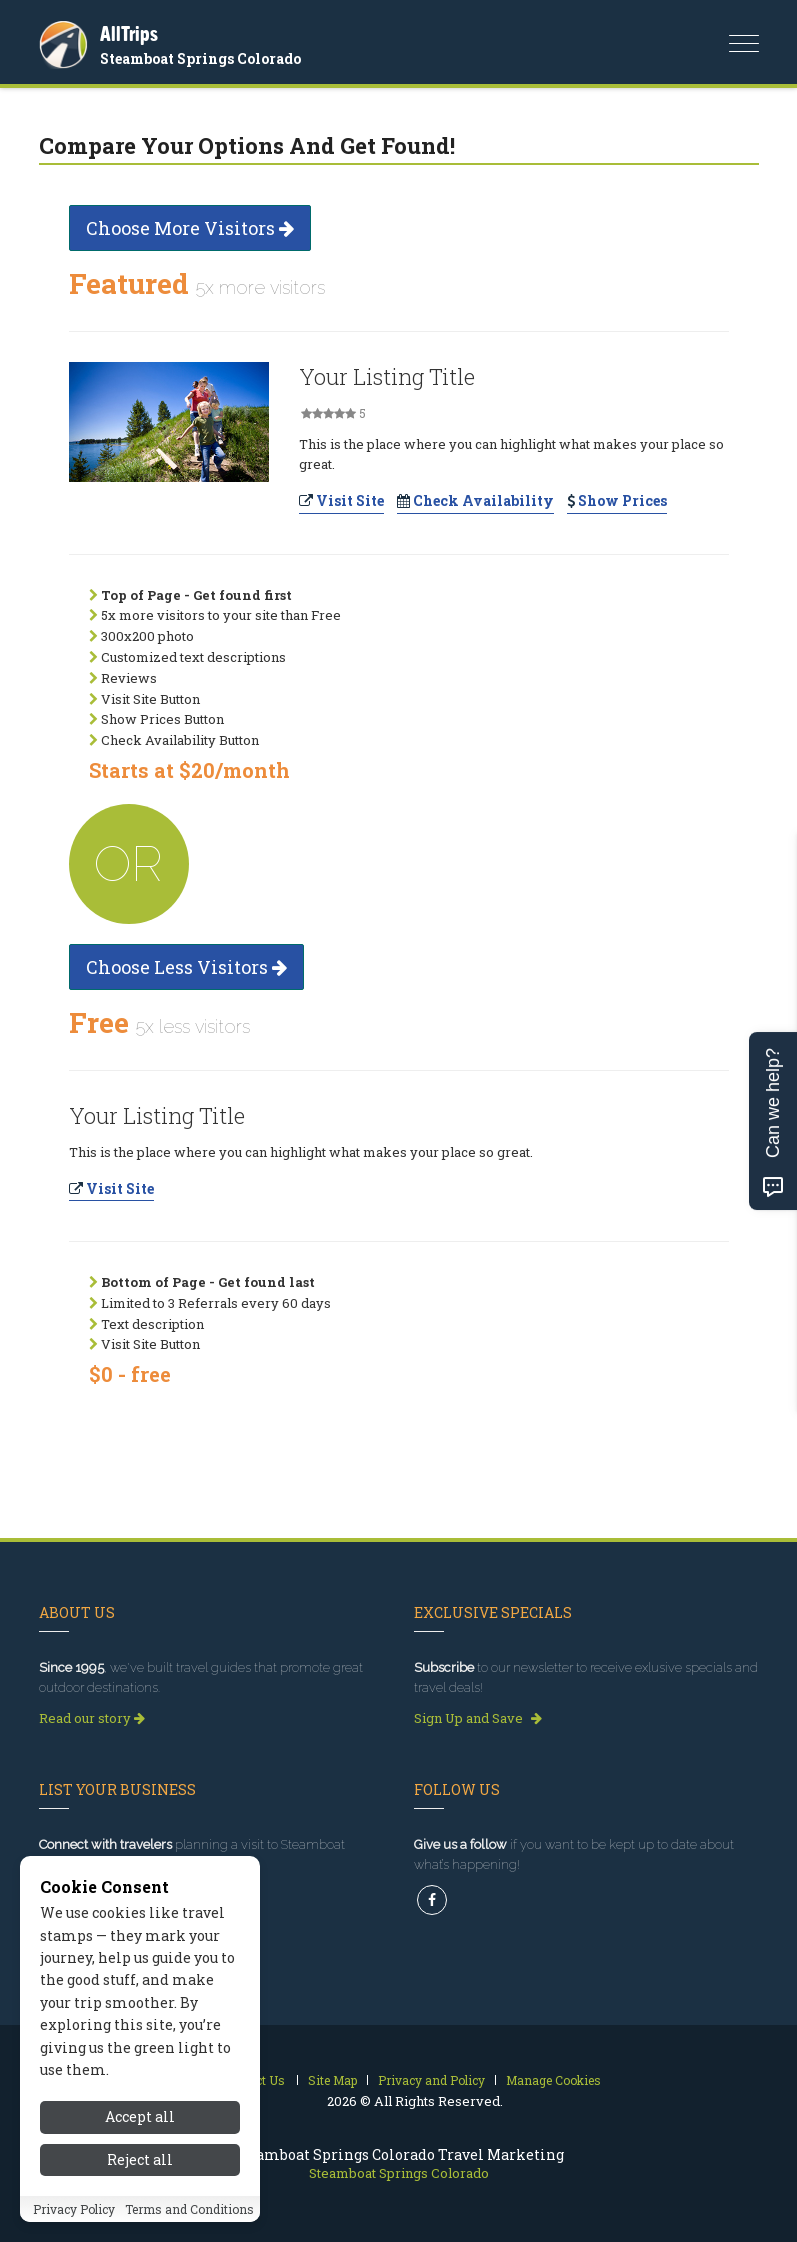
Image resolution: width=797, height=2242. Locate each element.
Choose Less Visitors (186, 967)
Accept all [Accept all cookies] (140, 2118)
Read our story (92, 1718)
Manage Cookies (553, 2080)
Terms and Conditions (189, 2211)
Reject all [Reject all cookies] (140, 2161)
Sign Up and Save (478, 1718)
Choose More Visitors (190, 228)
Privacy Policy (74, 2211)
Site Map (332, 2080)
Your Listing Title (387, 376)
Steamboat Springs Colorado (200, 58)
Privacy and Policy (431, 2080)
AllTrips (129, 33)
